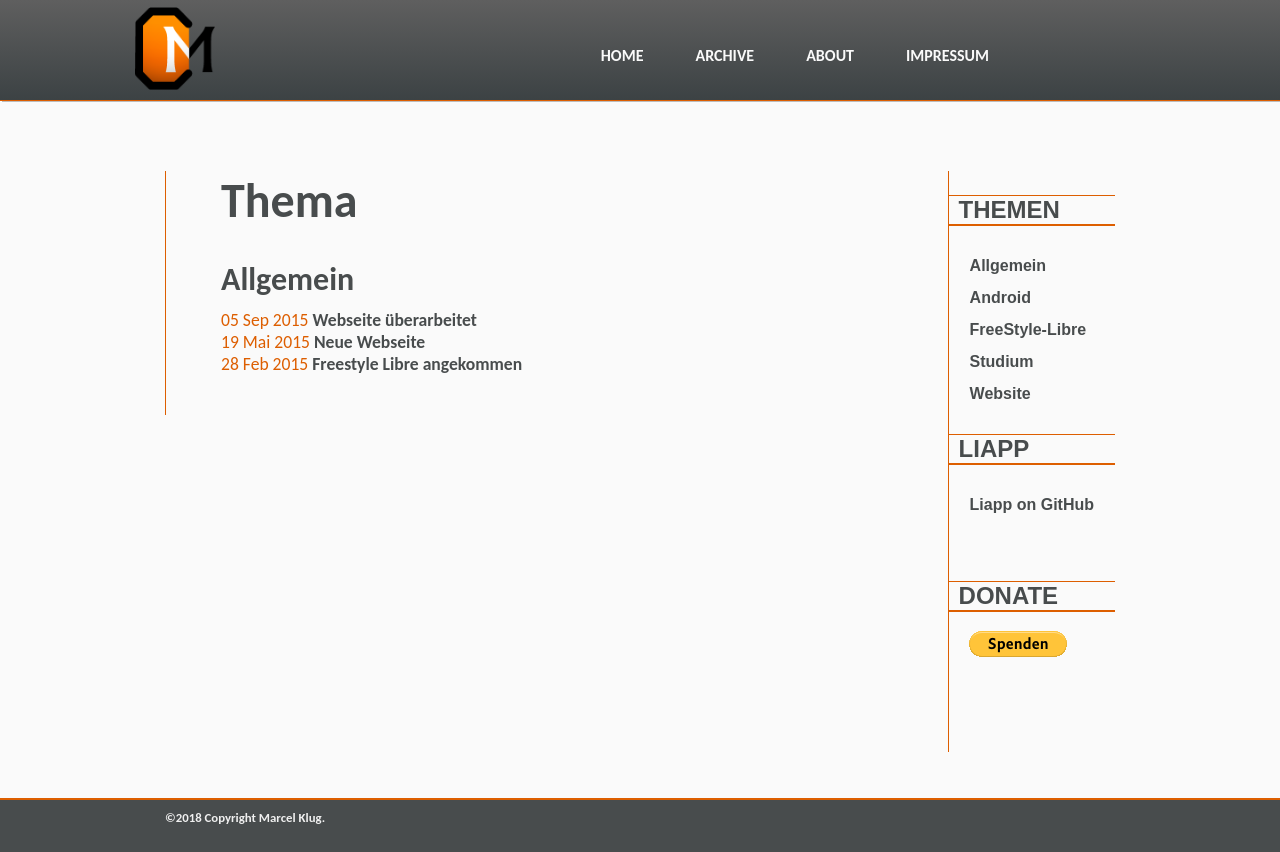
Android (1000, 297)
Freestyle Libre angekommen (417, 364)
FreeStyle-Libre (1028, 329)
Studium (1002, 361)
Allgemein (1008, 265)
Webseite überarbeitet (395, 320)
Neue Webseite (369, 342)
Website (1000, 393)
